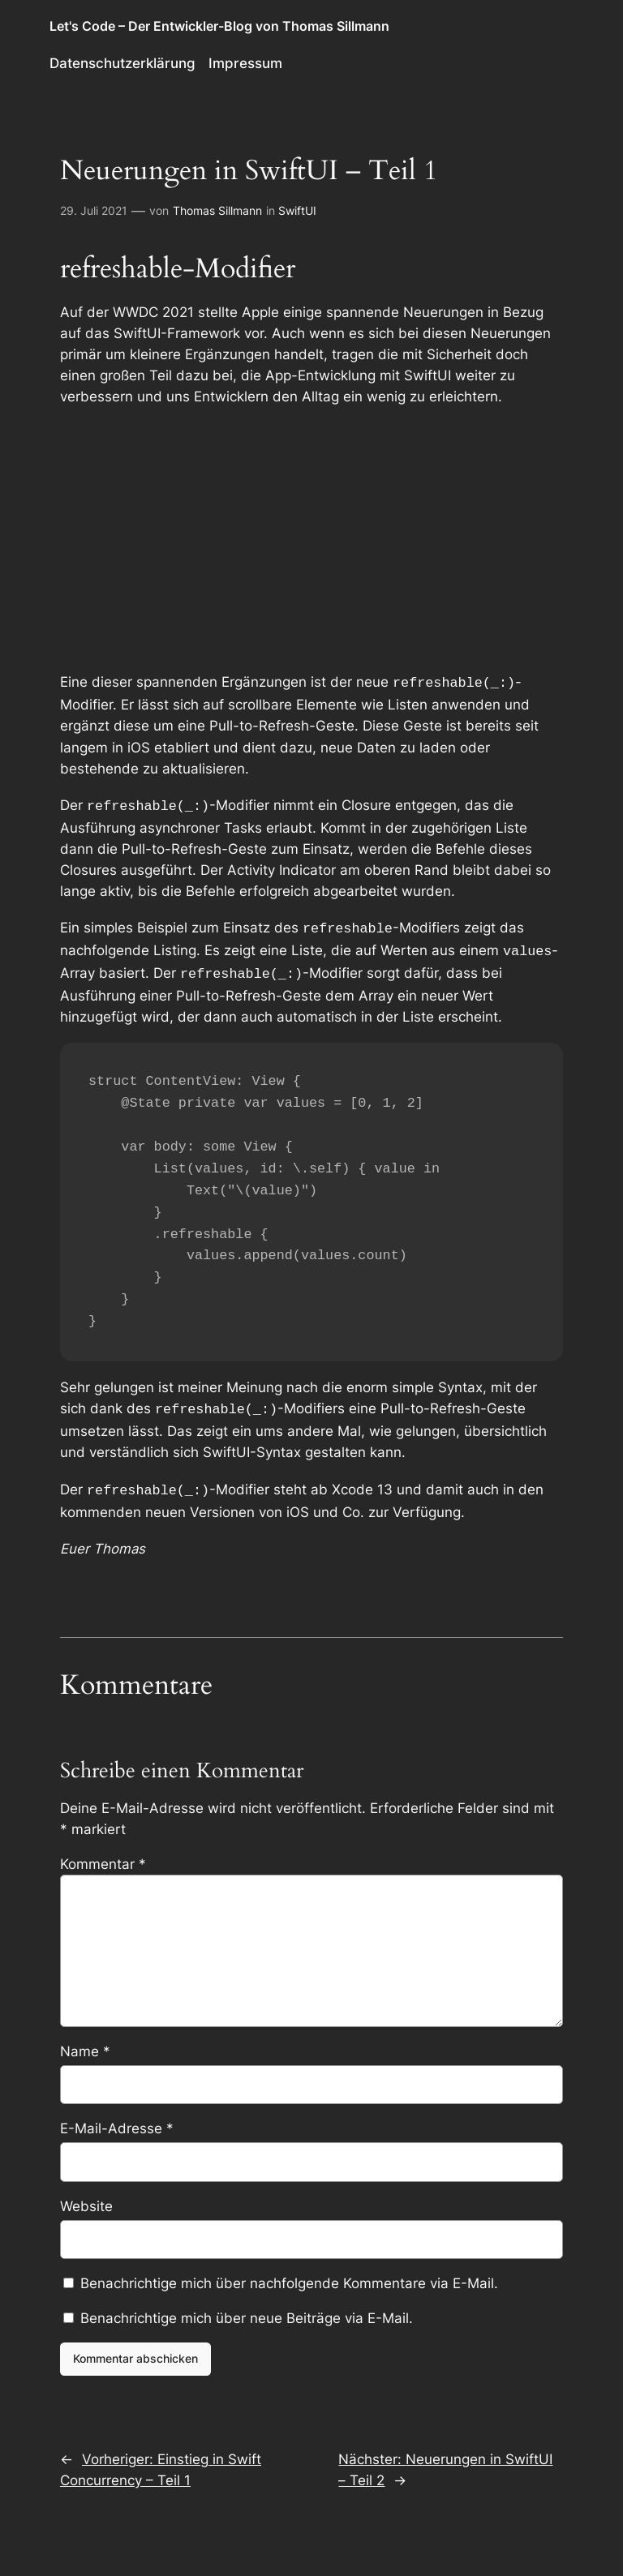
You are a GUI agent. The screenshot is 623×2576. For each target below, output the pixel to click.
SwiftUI (297, 210)
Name (85, 2040)
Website (86, 2195)
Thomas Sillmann (217, 210)
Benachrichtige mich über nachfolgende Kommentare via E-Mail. (289, 2272)
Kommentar (103, 1853)
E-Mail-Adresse (117, 2117)
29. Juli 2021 (93, 210)
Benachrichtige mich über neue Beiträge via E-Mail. (246, 2307)
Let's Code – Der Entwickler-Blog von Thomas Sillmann (219, 26)
